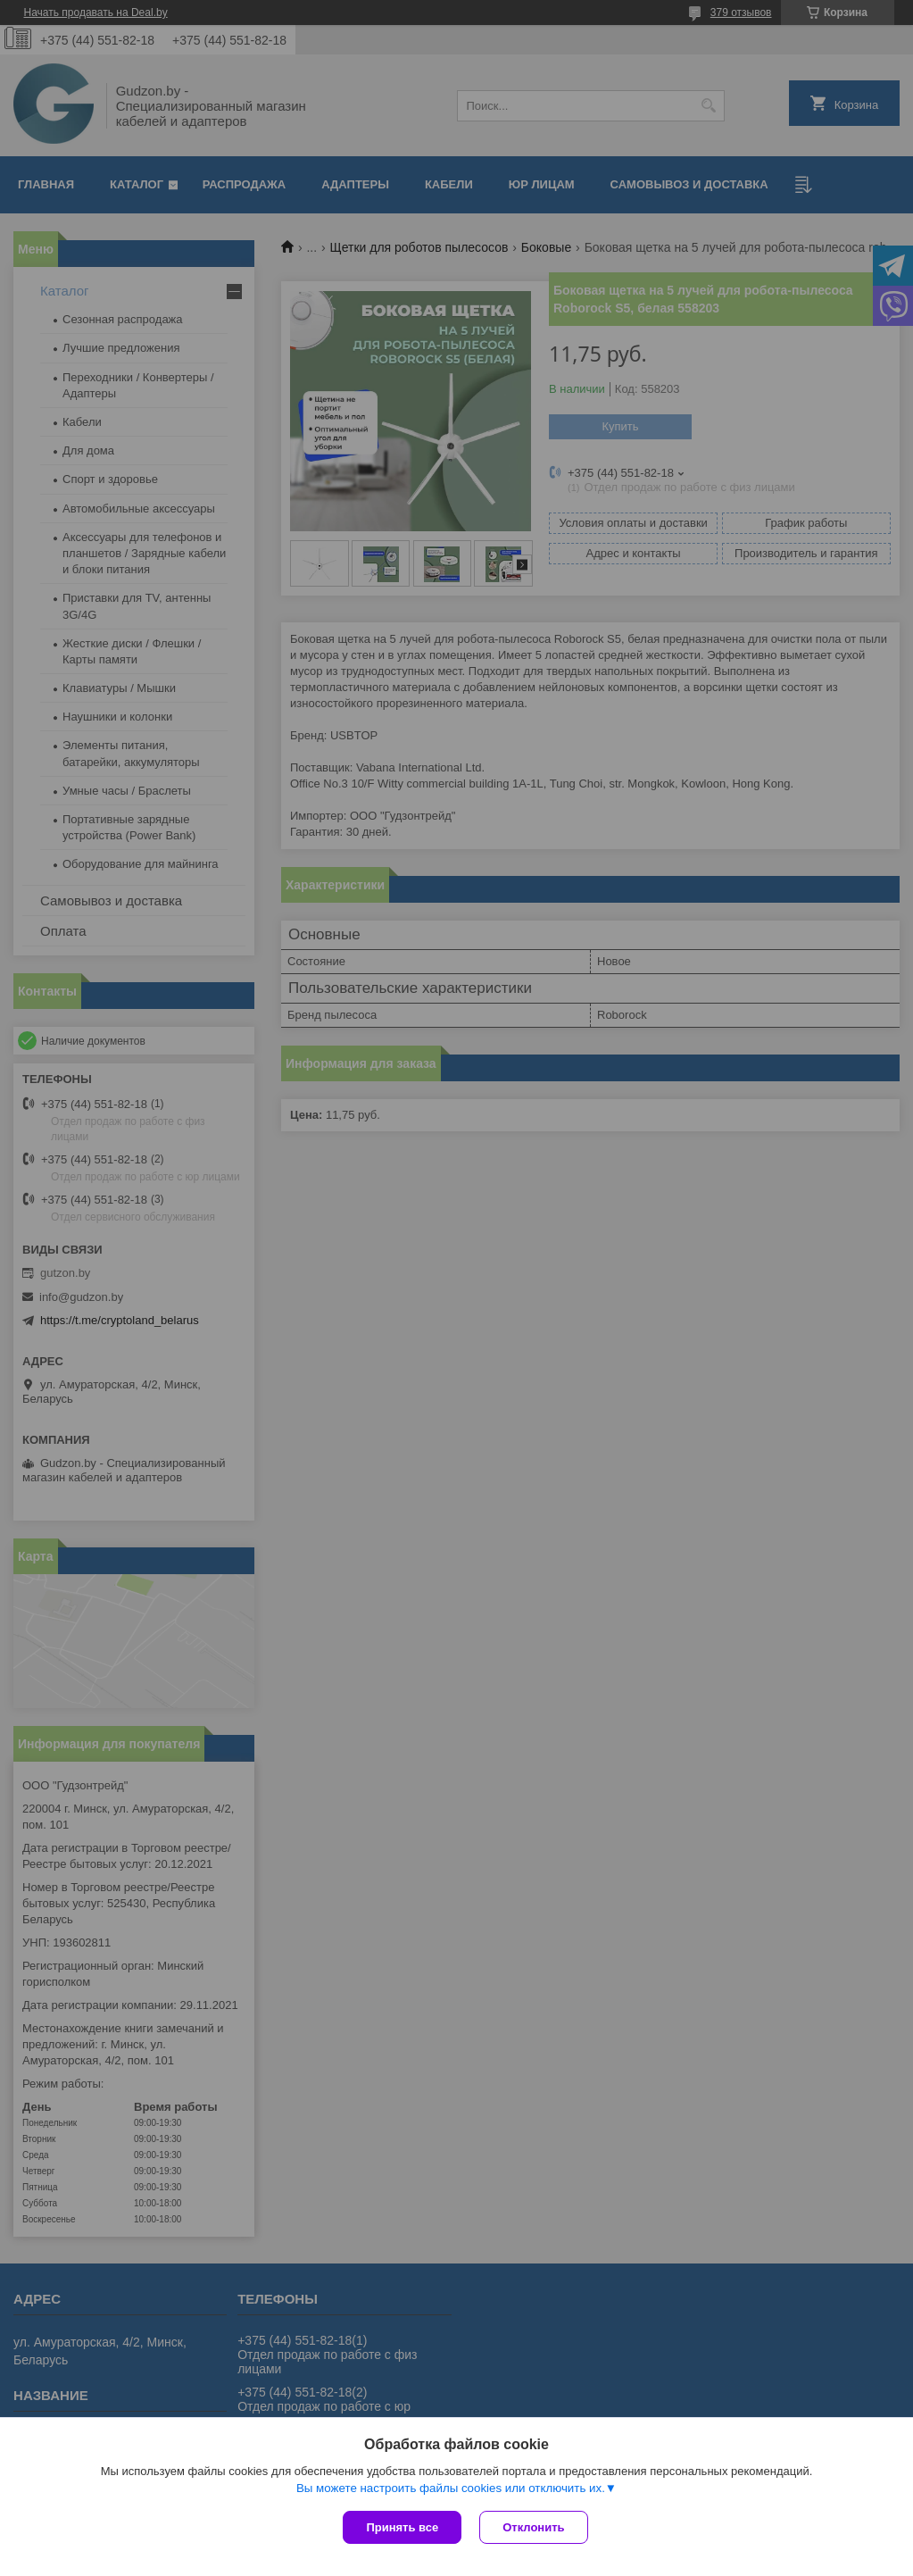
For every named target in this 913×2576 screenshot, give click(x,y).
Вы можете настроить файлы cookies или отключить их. (450, 2488)
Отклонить (533, 2527)
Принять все (402, 2527)
